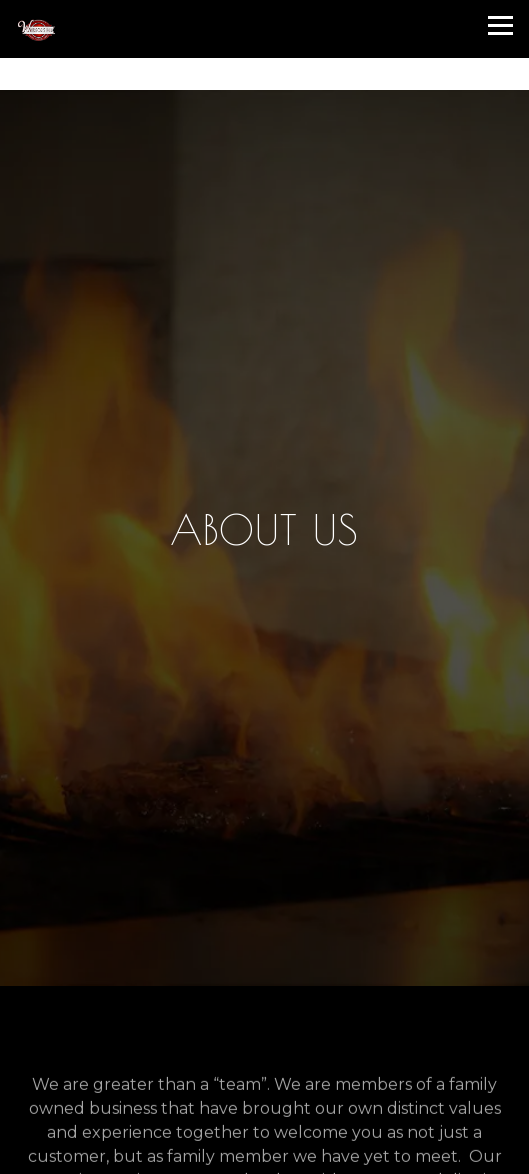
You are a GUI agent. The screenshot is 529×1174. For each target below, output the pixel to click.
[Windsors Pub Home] (140, 29)
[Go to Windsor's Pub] (264, 73)
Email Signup (264, 1152)
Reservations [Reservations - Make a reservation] (265, 1109)
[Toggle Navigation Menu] (500, 25)
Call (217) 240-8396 (264, 1066)
